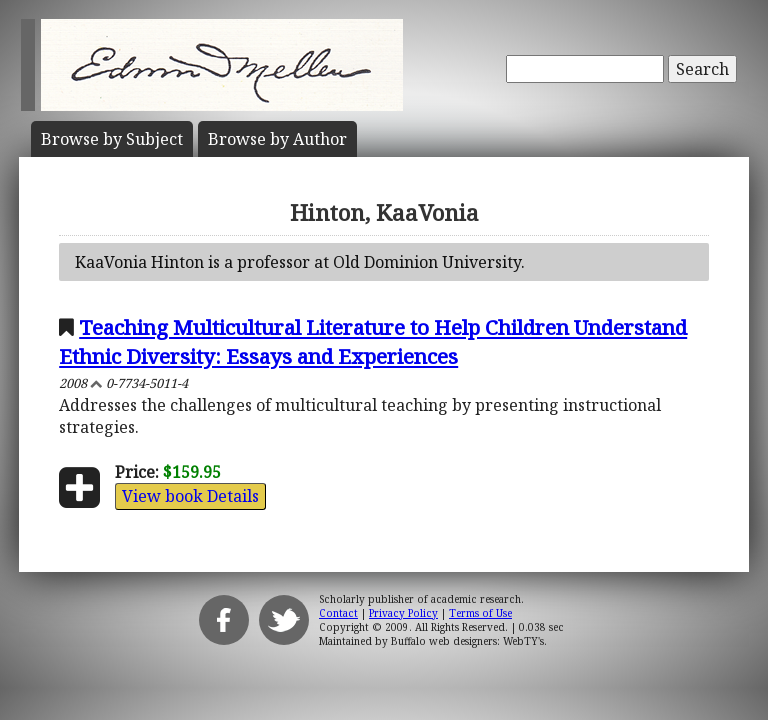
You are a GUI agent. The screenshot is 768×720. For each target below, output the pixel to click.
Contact (338, 613)
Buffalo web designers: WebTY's (467, 641)
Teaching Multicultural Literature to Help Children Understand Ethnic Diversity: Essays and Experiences (373, 341)
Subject (112, 139)
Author (277, 139)
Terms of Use (480, 613)
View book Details (190, 496)
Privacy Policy (403, 613)
